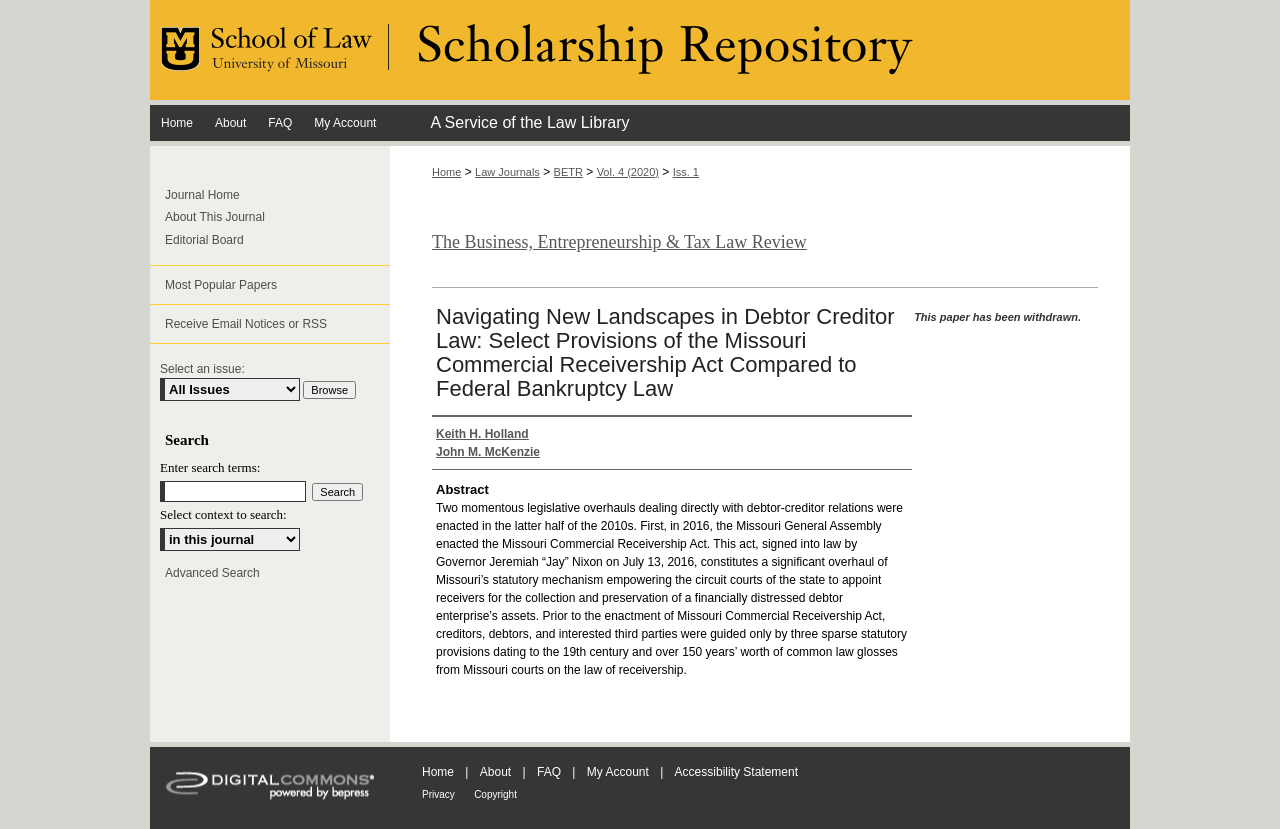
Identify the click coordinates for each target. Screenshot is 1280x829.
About (495, 772)
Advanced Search (212, 573)
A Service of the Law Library (529, 122)
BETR (568, 172)
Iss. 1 (686, 172)
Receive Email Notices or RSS (246, 324)
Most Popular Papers (221, 285)
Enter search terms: (210, 467)
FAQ (549, 772)
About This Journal (215, 217)
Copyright (495, 794)
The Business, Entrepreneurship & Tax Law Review (619, 242)
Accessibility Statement (736, 772)
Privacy (438, 794)
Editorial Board (204, 240)
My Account (618, 772)
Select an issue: (202, 369)
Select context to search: (223, 514)
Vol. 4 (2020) (628, 172)
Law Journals (507, 172)
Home (446, 172)
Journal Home (202, 195)
